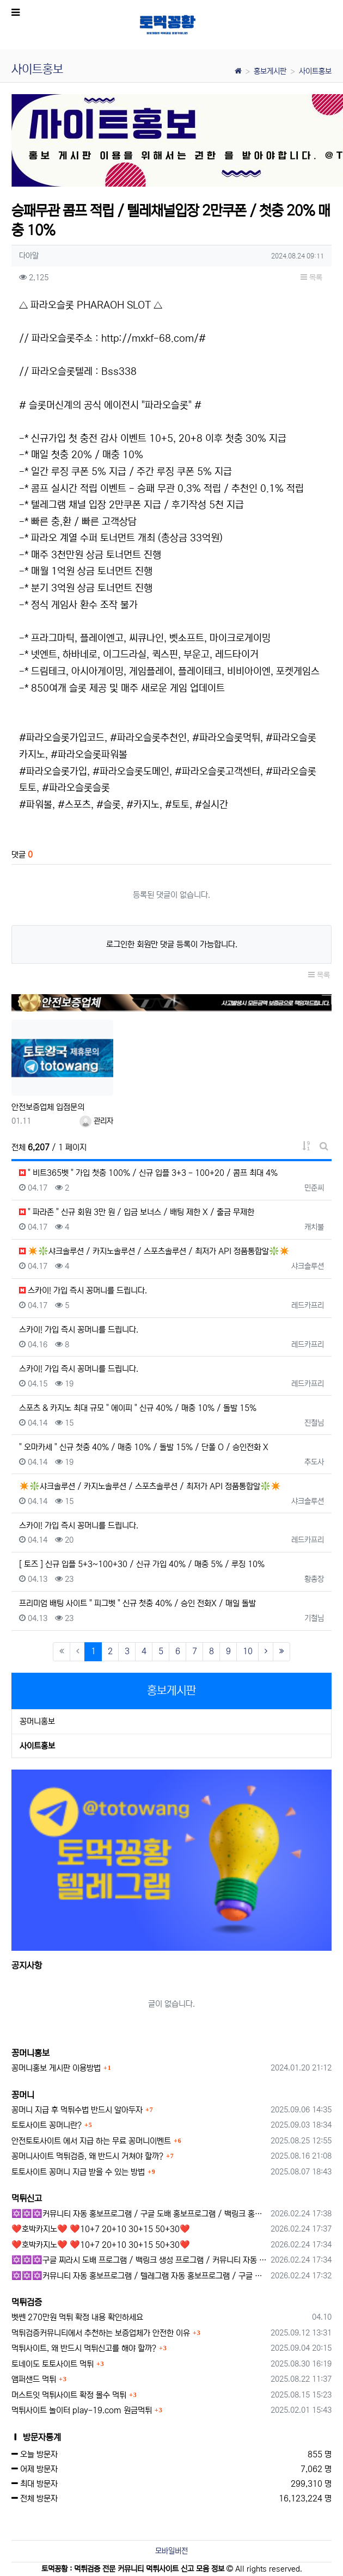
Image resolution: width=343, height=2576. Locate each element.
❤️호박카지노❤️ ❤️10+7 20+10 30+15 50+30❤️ (100, 2229)
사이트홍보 (315, 71)
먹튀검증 (26, 2302)
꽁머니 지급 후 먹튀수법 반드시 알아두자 (77, 2110)
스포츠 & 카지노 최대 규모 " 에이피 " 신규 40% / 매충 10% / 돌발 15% (137, 1408)
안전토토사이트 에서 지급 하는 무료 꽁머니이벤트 (91, 2141)
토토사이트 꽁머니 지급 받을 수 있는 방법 (78, 2172)
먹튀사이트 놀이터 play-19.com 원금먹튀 (81, 2410)
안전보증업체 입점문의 (47, 1107)
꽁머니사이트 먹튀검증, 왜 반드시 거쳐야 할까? (87, 2156)
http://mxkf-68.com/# (153, 338)
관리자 (96, 1121)
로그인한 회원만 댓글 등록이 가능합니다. (171, 944)
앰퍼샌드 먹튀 (33, 2379)
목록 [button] (311, 277)
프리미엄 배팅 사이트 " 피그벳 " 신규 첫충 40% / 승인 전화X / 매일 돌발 (137, 1603)
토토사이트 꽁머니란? (46, 2125)
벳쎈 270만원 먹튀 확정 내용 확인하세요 (77, 2317)
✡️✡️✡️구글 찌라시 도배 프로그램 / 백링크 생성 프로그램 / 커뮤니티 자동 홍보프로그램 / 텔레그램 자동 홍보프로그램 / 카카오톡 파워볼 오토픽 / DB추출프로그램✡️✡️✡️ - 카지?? (139, 2260)
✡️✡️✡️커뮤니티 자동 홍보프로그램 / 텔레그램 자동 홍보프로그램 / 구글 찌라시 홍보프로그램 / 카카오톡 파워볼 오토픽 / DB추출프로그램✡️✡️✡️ (139, 2276)
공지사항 (26, 1965)
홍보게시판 (270, 71)
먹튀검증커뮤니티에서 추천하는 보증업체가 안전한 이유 (100, 2333)
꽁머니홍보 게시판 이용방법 (56, 2068)
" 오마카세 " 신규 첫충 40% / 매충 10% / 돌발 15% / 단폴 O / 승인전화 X (143, 1447)
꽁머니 (22, 2095)
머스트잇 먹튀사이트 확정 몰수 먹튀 (68, 2395)
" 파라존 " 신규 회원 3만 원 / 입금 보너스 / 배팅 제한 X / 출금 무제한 (136, 1212)
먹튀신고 (26, 2198)
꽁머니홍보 (37, 1721)
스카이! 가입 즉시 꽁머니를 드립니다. (83, 1290)
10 (248, 1651)
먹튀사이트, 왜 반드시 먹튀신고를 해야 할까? (83, 2348)
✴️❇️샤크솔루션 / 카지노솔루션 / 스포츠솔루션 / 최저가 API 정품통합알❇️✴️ (154, 1251)
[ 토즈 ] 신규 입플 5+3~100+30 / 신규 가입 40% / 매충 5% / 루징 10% (142, 1564)
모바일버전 (171, 2551)
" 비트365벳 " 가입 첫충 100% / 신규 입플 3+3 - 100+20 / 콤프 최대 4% (148, 1173)
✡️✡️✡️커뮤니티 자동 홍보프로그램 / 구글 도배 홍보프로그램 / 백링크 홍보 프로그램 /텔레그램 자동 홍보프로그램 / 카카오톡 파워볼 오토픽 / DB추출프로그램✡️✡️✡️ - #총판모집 (139, 2213)
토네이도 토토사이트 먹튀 (52, 2364)
